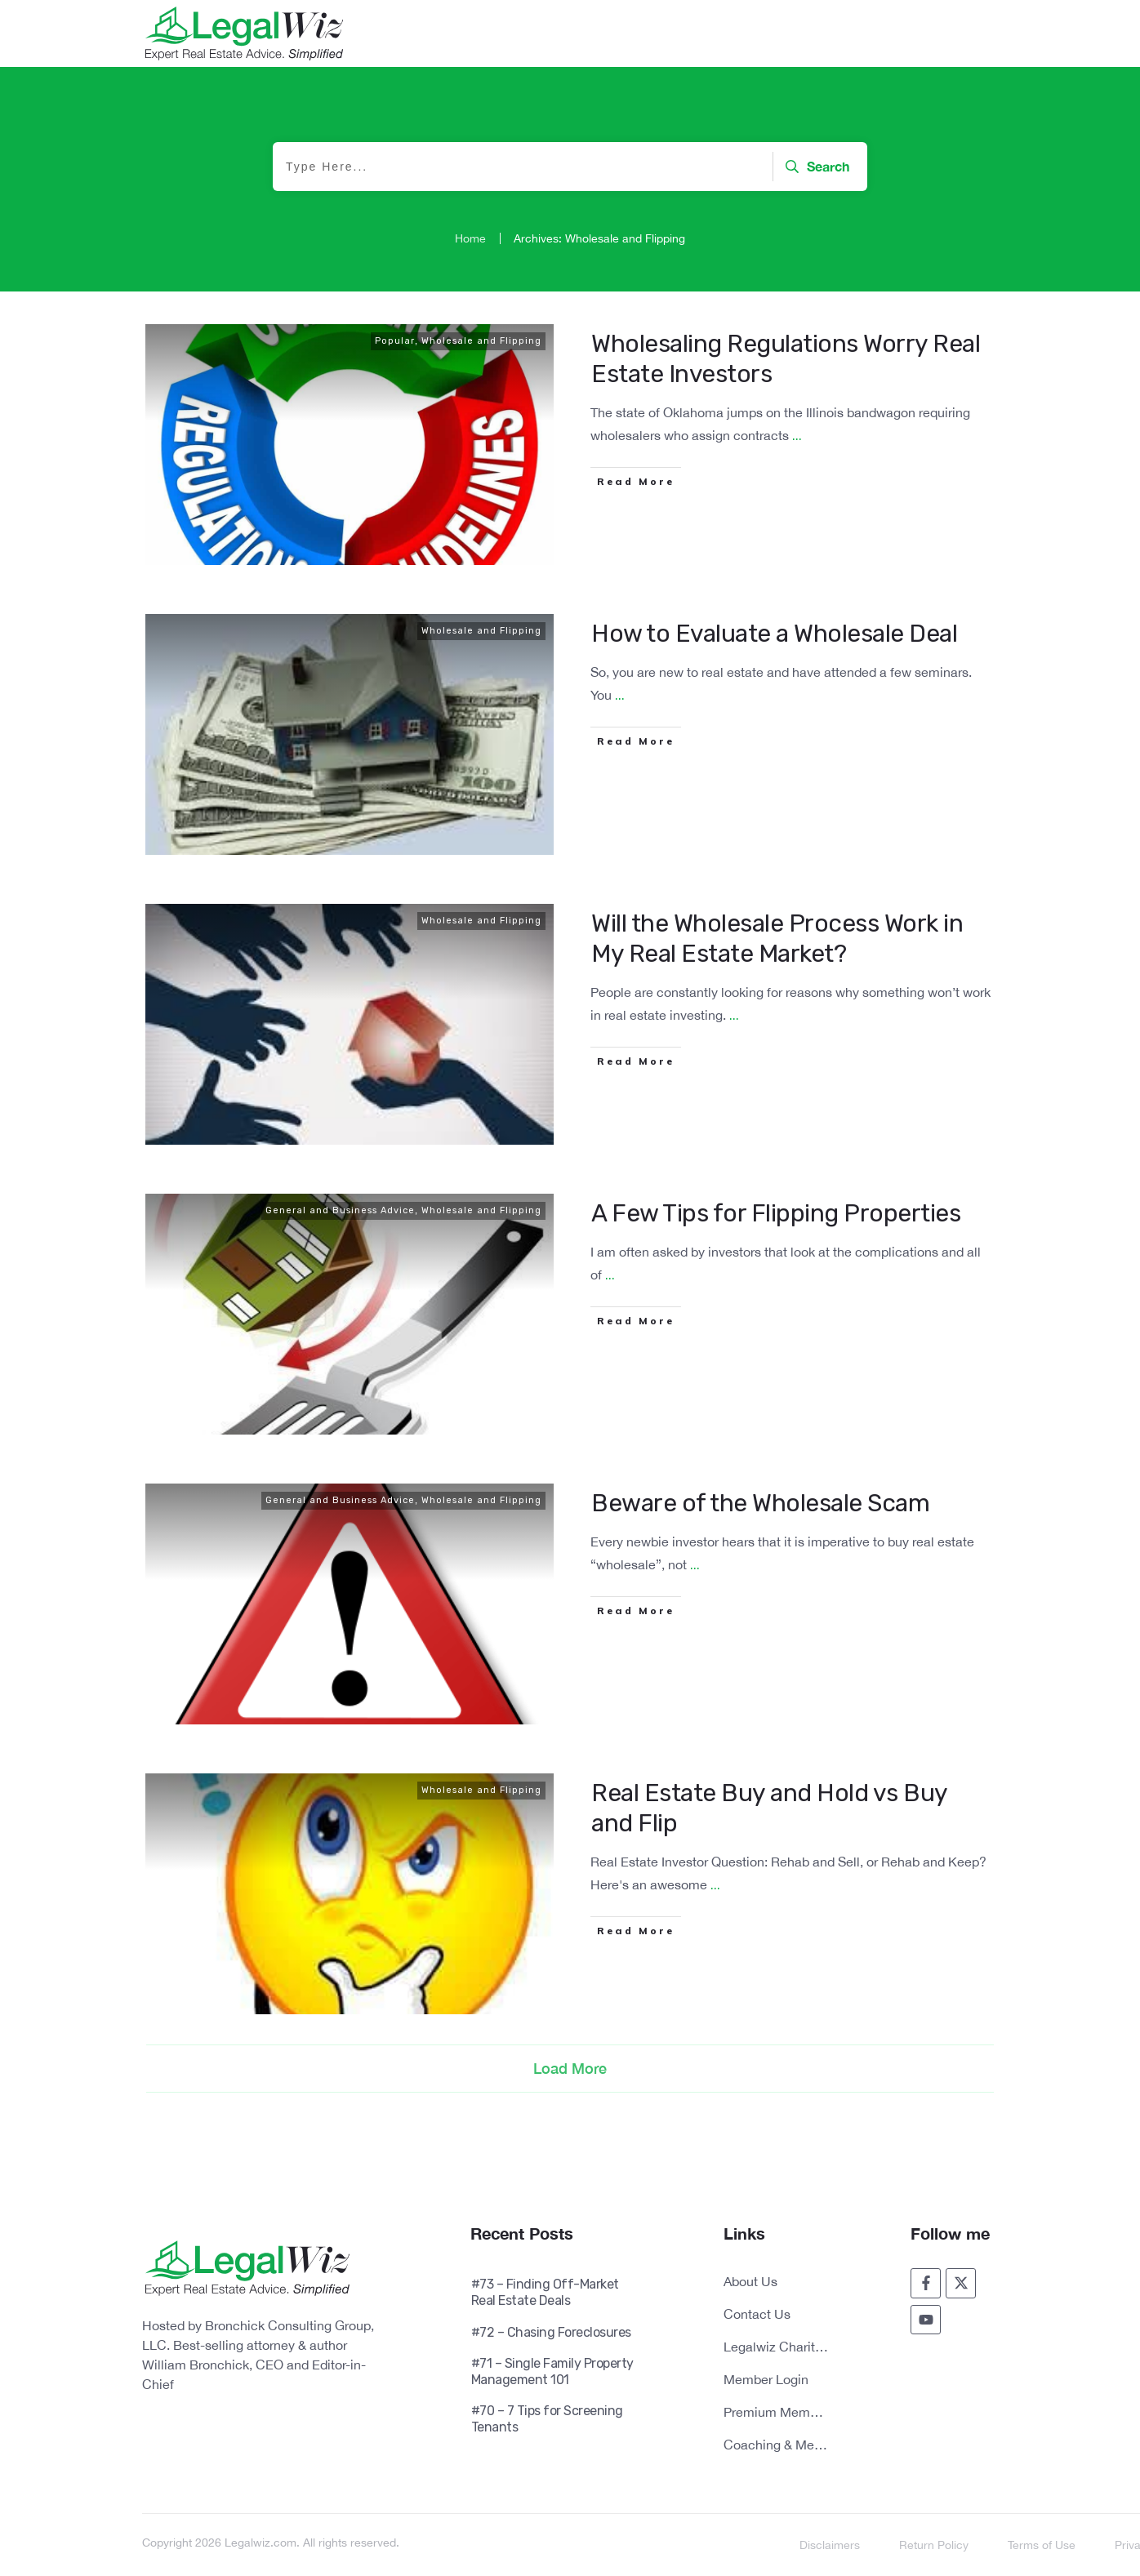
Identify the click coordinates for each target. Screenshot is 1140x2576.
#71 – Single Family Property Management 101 (552, 2371)
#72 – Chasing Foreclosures (551, 2332)
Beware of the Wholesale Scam (760, 1503)
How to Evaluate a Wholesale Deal (774, 633)
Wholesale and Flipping (481, 341)
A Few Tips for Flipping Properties (775, 1213)
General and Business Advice (340, 1210)
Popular (395, 341)
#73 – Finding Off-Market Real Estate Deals (545, 2292)
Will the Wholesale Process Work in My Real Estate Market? (777, 938)
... (797, 435)
